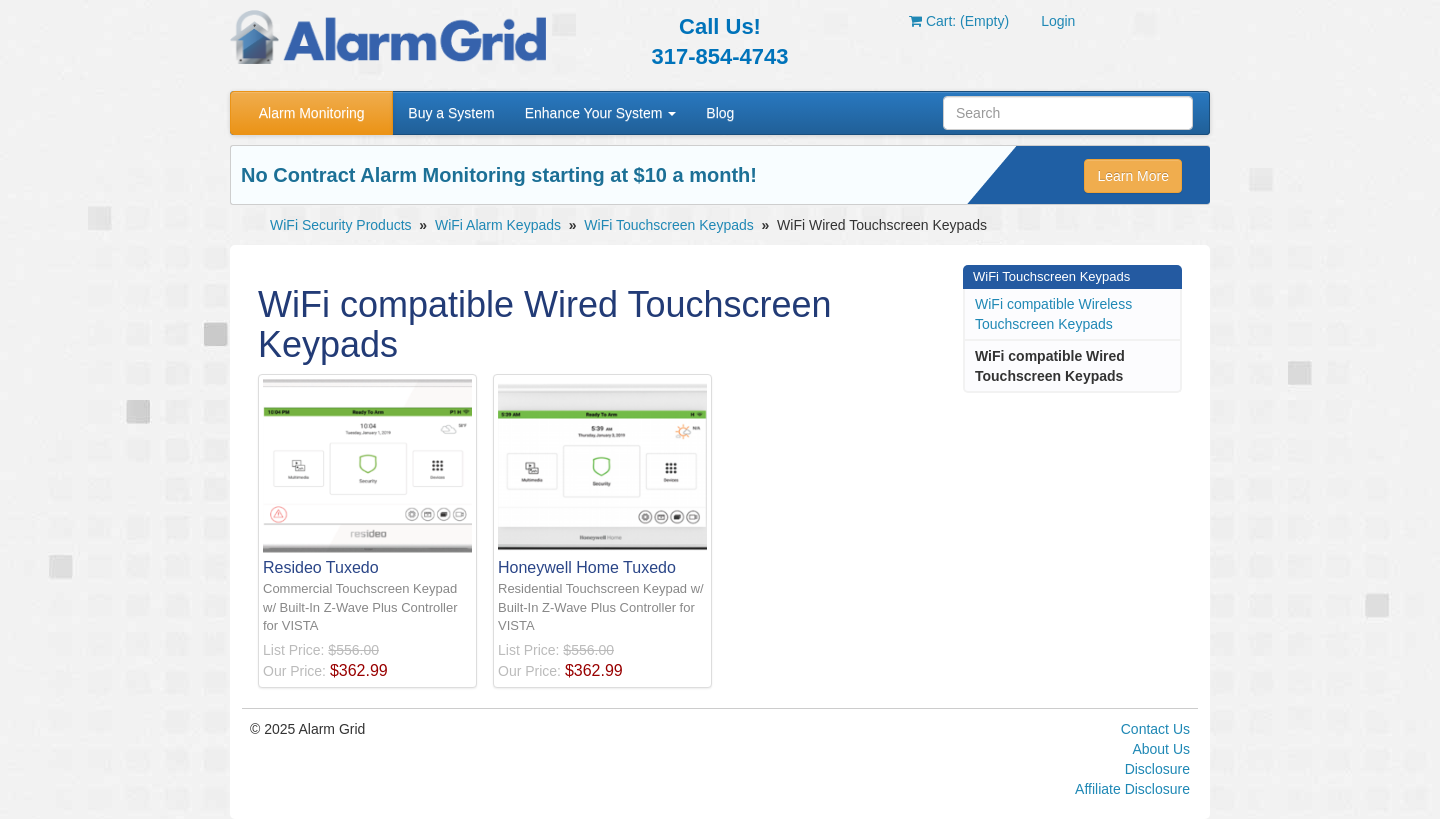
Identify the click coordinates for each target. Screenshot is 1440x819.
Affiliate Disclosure (1132, 789)
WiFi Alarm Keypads (498, 225)
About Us (1161, 749)
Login (1058, 21)
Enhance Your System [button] (601, 113)
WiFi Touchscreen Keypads (668, 225)
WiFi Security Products (341, 225)
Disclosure (1157, 769)
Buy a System (451, 113)
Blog (720, 113)
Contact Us (1155, 729)
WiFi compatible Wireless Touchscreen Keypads (1053, 314)
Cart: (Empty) (959, 21)
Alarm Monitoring (312, 113)
